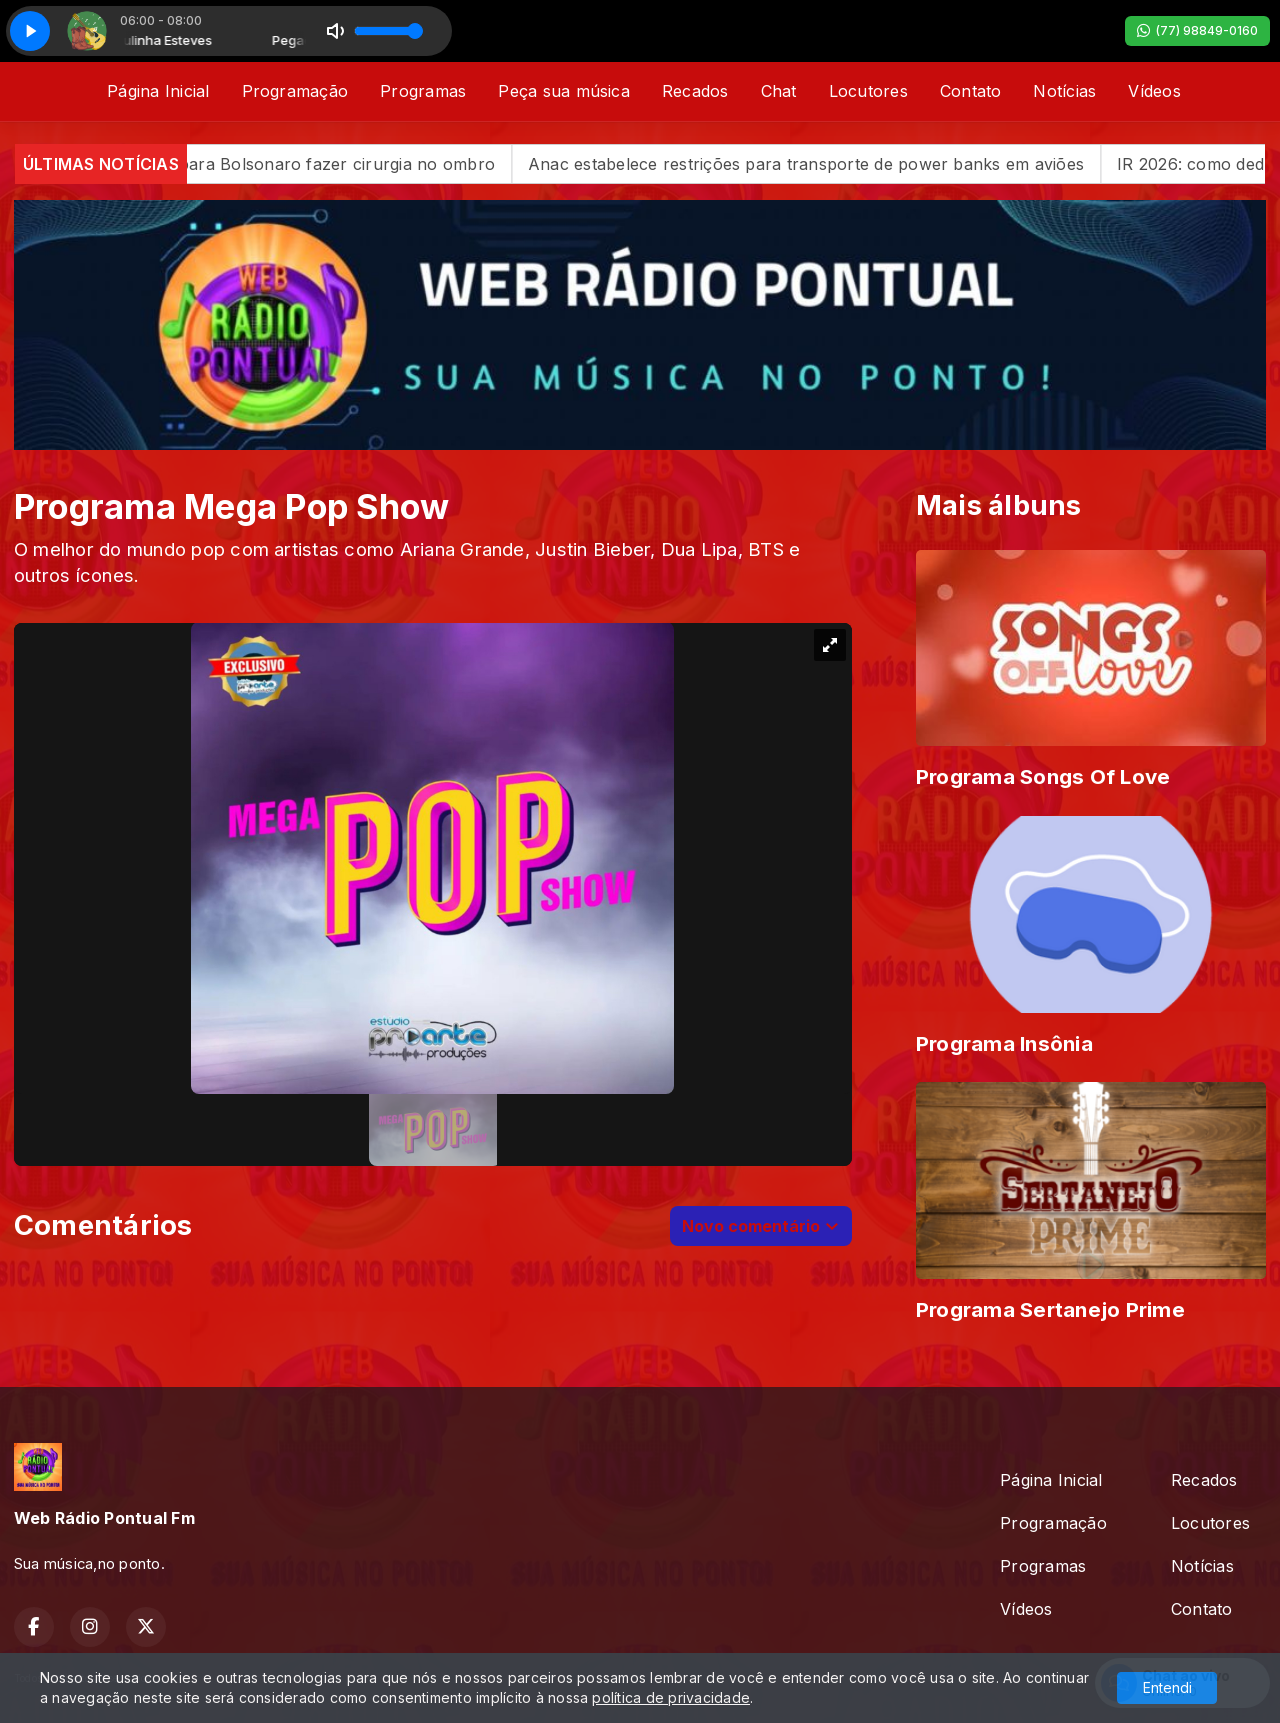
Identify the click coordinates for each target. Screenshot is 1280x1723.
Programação (295, 91)
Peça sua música (564, 91)
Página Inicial (158, 91)
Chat (779, 91)
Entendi (1167, 1687)
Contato (971, 91)
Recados (695, 91)
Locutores (868, 91)
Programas (423, 91)
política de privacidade (671, 1697)
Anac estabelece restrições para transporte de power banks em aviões (855, 164)
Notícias (1064, 91)
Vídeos (1154, 91)
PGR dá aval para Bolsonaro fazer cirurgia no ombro (335, 164)
